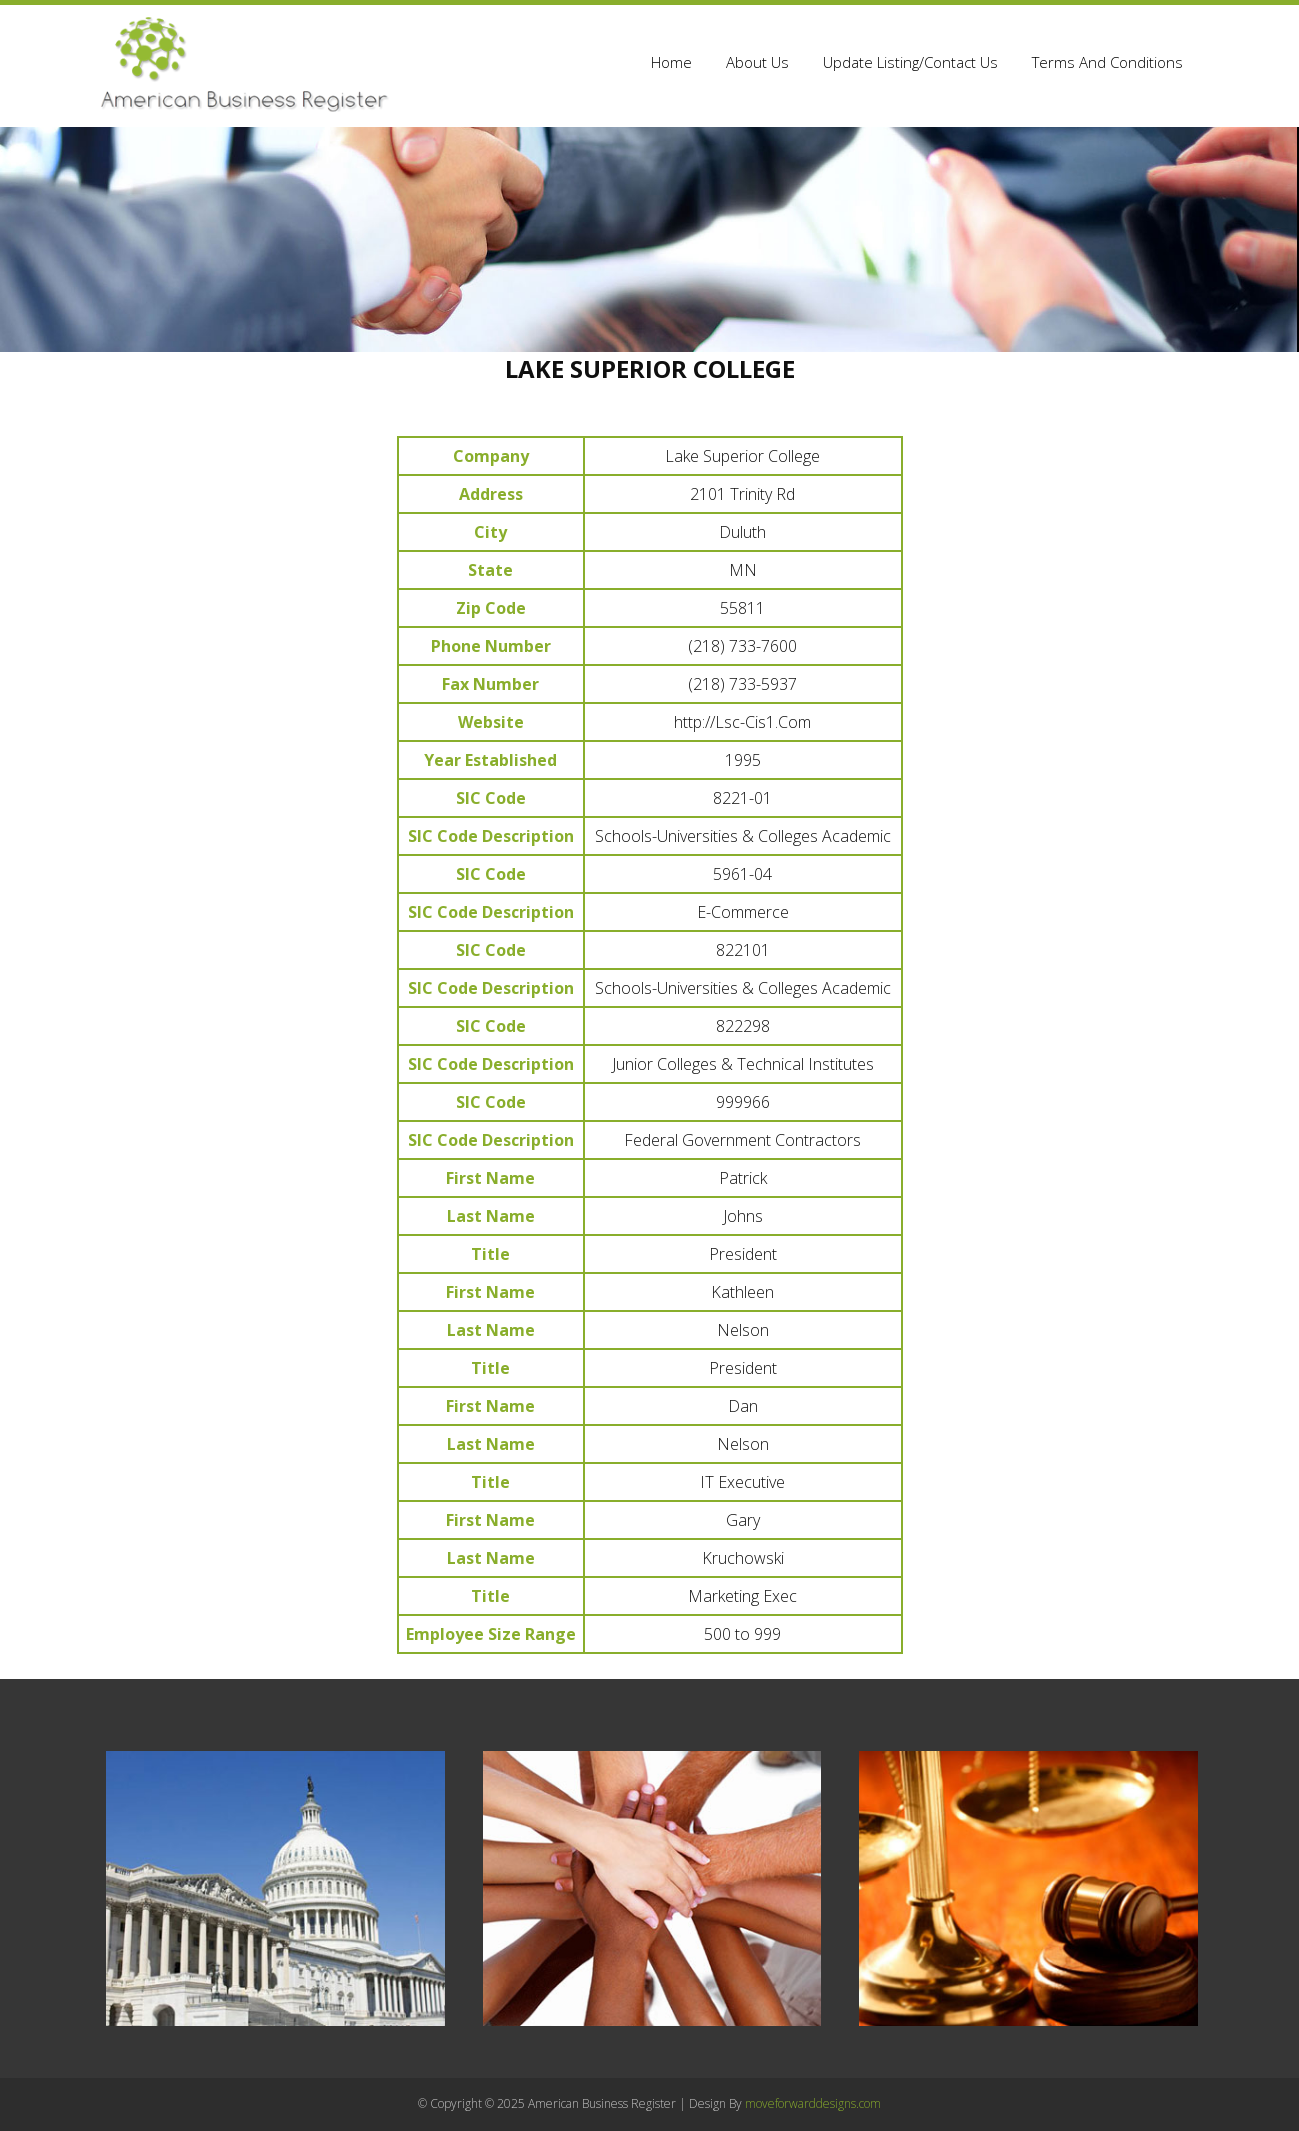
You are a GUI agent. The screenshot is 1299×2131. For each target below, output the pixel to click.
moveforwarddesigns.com (813, 2103)
